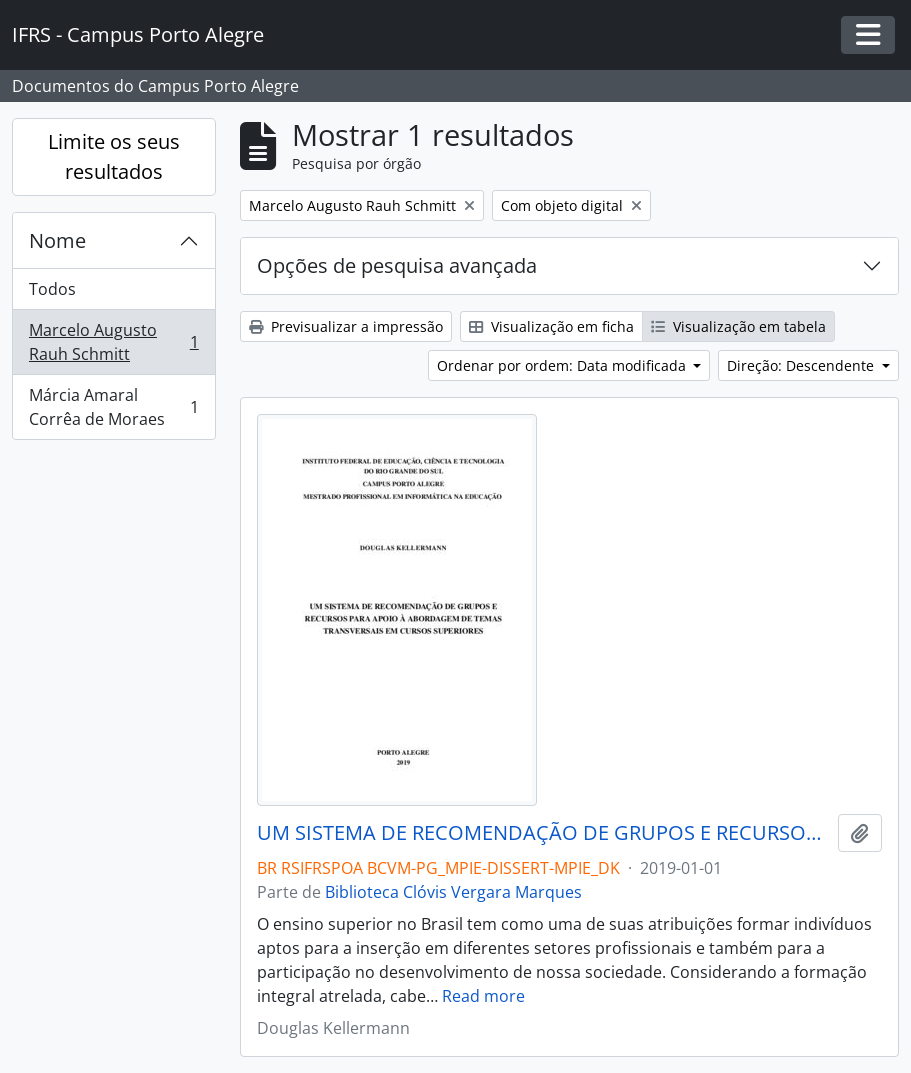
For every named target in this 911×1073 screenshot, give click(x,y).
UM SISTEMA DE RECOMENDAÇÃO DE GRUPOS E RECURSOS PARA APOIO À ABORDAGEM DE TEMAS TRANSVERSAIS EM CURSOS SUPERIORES (543, 833)
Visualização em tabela (738, 326)
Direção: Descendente (802, 365)
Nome (57, 240)
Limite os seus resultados (114, 156)
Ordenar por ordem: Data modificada (563, 365)
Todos (52, 289)
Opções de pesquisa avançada (397, 265)
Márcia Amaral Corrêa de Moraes (113, 407)
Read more (483, 996)
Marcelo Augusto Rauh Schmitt (113, 342)
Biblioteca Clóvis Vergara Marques (453, 892)
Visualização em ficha (551, 326)
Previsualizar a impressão (346, 326)
